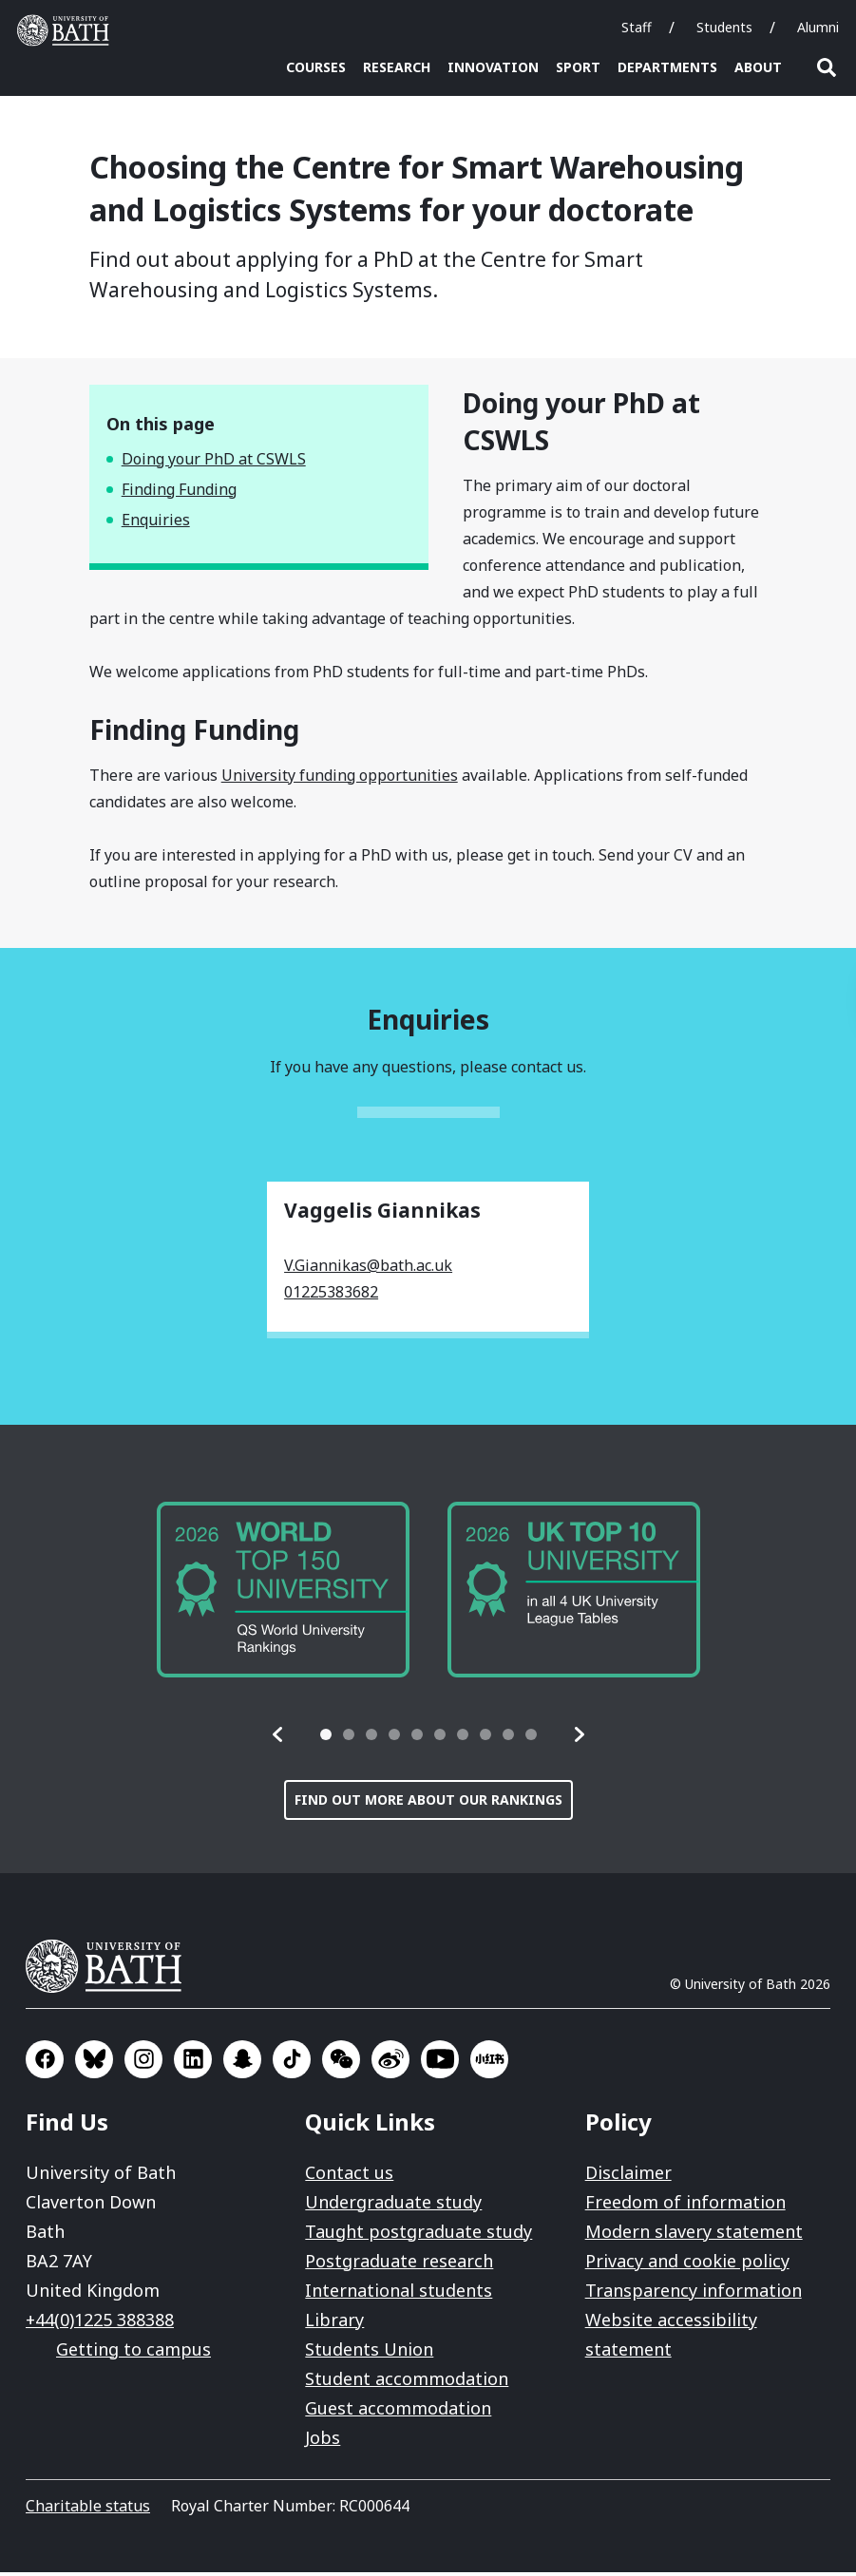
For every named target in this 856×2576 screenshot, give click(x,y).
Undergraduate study (393, 2205)
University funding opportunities (339, 778)
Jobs (322, 2441)
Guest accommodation (398, 2411)
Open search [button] (826, 67)
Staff (636, 27)
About (758, 67)
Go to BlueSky (94, 2063)
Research (396, 67)
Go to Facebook (45, 2063)
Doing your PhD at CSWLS (214, 462)
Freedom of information (685, 2205)
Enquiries (156, 523)
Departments (667, 67)
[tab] (326, 1738)
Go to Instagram (143, 2063)
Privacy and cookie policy (687, 2264)
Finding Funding (179, 493)
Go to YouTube (440, 2063)
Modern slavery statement (694, 2235)
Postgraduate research (399, 2264)
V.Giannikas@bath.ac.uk (368, 1269)
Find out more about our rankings (428, 1803)
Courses (316, 67)
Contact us (349, 2176)
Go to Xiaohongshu (489, 2063)
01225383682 (331, 1295)
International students (398, 2293)
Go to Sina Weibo (390, 2063)
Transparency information (693, 2293)
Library (334, 2323)
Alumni (818, 27)
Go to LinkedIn (193, 2063)
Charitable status (88, 2509)
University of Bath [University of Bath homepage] (67, 30)
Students (724, 27)
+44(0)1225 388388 (100, 2323)
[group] (283, 1594)
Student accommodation (406, 2382)
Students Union (369, 2352)
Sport (578, 67)
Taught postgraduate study (418, 2235)
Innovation (493, 67)
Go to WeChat (341, 2063)
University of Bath (111, 1970)
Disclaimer (628, 2176)
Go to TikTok (292, 2063)
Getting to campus (133, 2352)
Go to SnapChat (242, 2063)
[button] (278, 1738)
